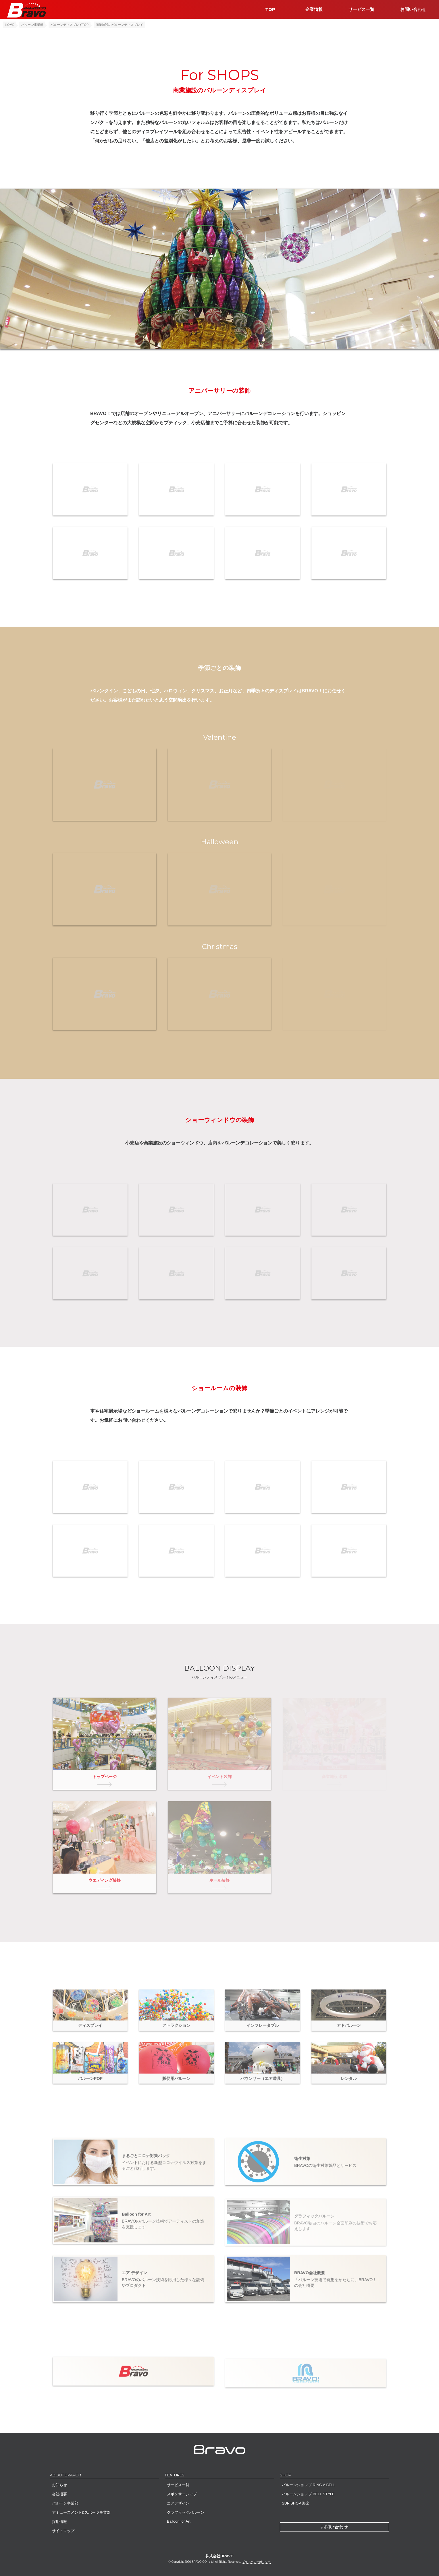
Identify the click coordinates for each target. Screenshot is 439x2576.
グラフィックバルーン (185, 2512)
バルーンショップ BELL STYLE (308, 2494)
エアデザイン (178, 2503)
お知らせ (59, 2485)
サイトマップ (63, 2531)
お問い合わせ (413, 9)
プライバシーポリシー (256, 2561)
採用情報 (59, 2521)
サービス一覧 (361, 9)
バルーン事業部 (65, 2503)
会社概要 (59, 2494)
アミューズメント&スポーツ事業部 (81, 2512)
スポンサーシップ (182, 2494)
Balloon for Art (178, 2521)
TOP (270, 9)
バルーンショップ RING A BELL (308, 2485)
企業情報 (314, 9)
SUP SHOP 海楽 (295, 2503)
